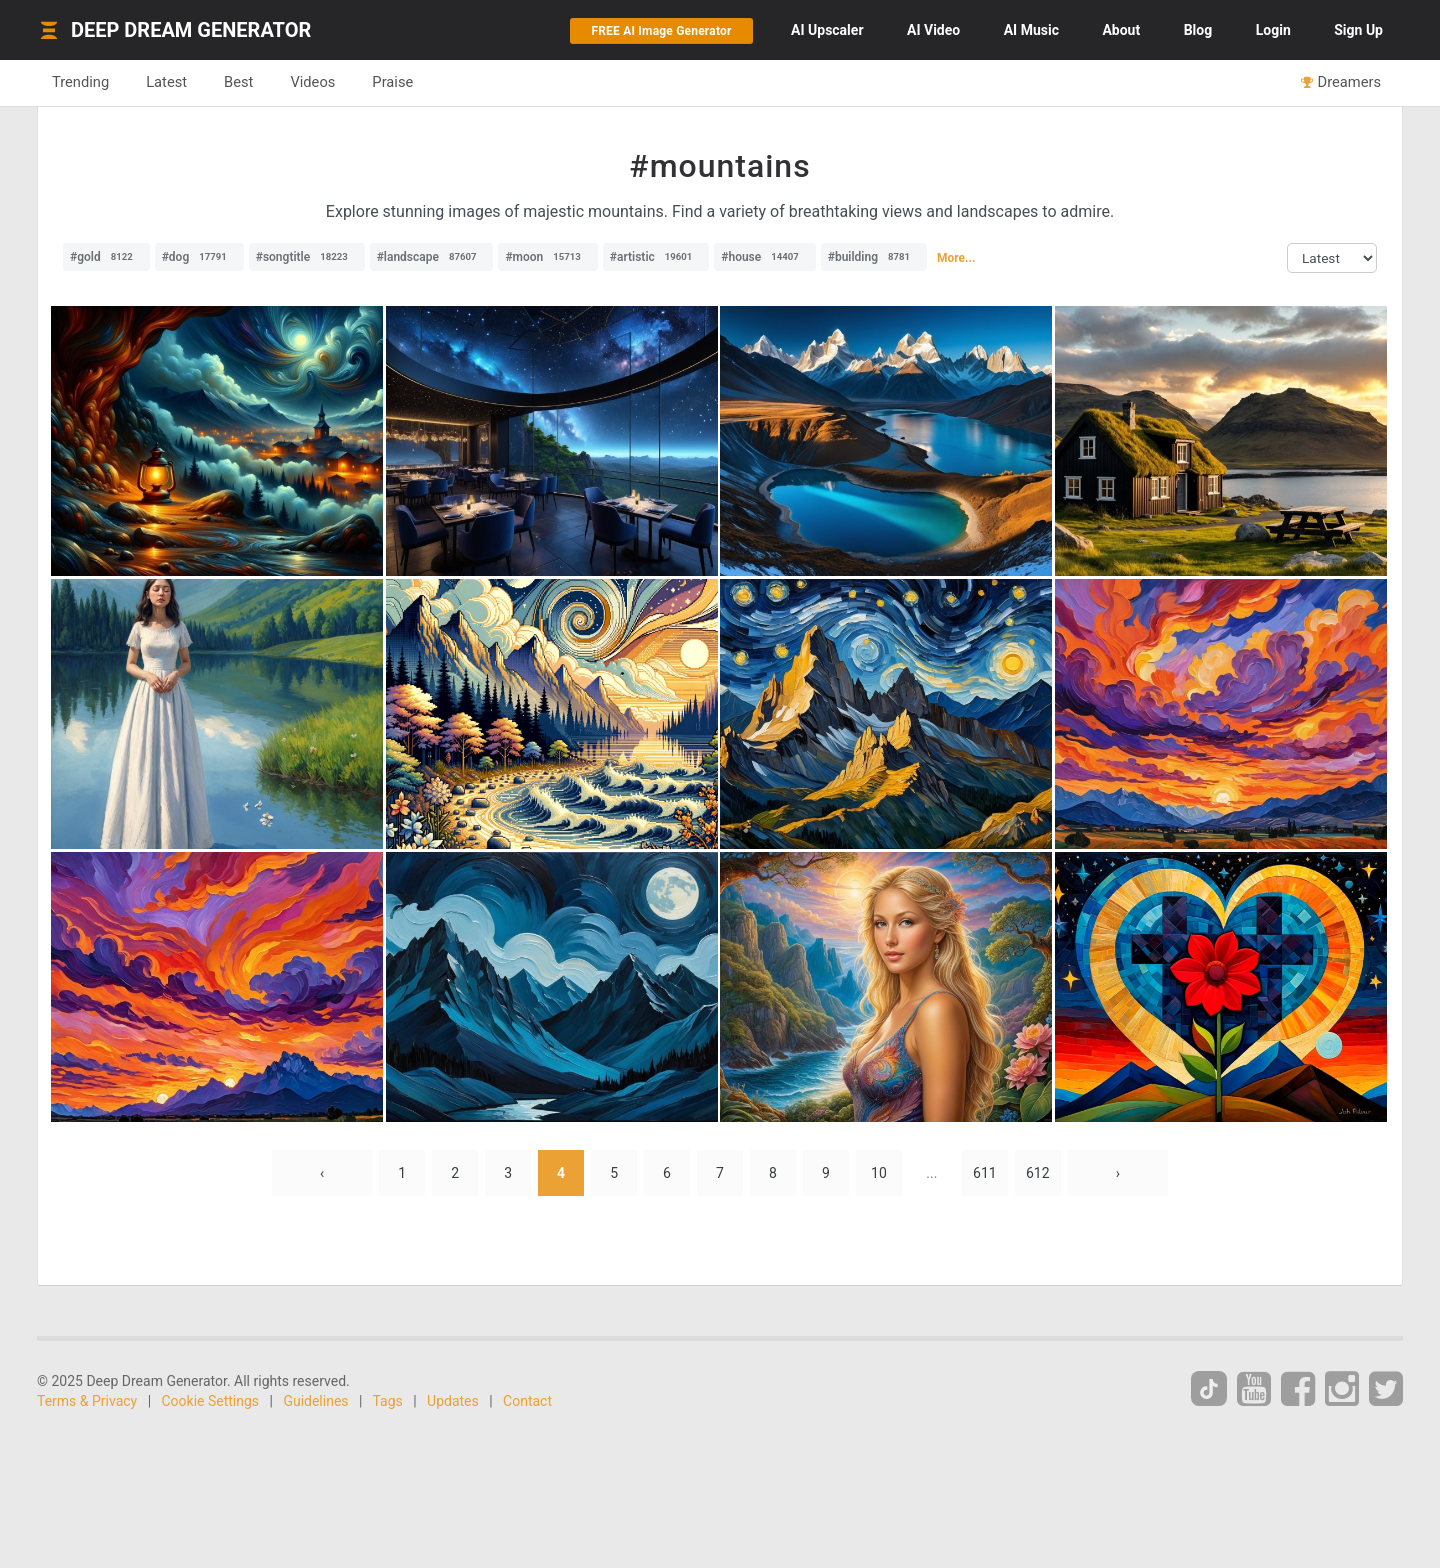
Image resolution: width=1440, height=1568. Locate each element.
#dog (199, 257)
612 (1038, 1173)
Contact (527, 1401)
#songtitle (307, 257)
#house (765, 257)
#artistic (656, 257)
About (1121, 30)
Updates (453, 1401)
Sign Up (1358, 30)
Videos (312, 82)
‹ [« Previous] (322, 1173)
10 (879, 1173)
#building (874, 257)
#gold (106, 257)
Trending (80, 82)
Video (933, 30)
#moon (547, 257)
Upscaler (827, 30)
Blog (1198, 30)
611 (985, 1173)
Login (1273, 30)
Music (1031, 30)
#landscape (432, 257)
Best (238, 82)
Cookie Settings (211, 1401)
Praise (392, 82)
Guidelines (315, 1401)
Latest (166, 82)
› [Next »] (1118, 1173)
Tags (388, 1401)
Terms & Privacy (87, 1401)
